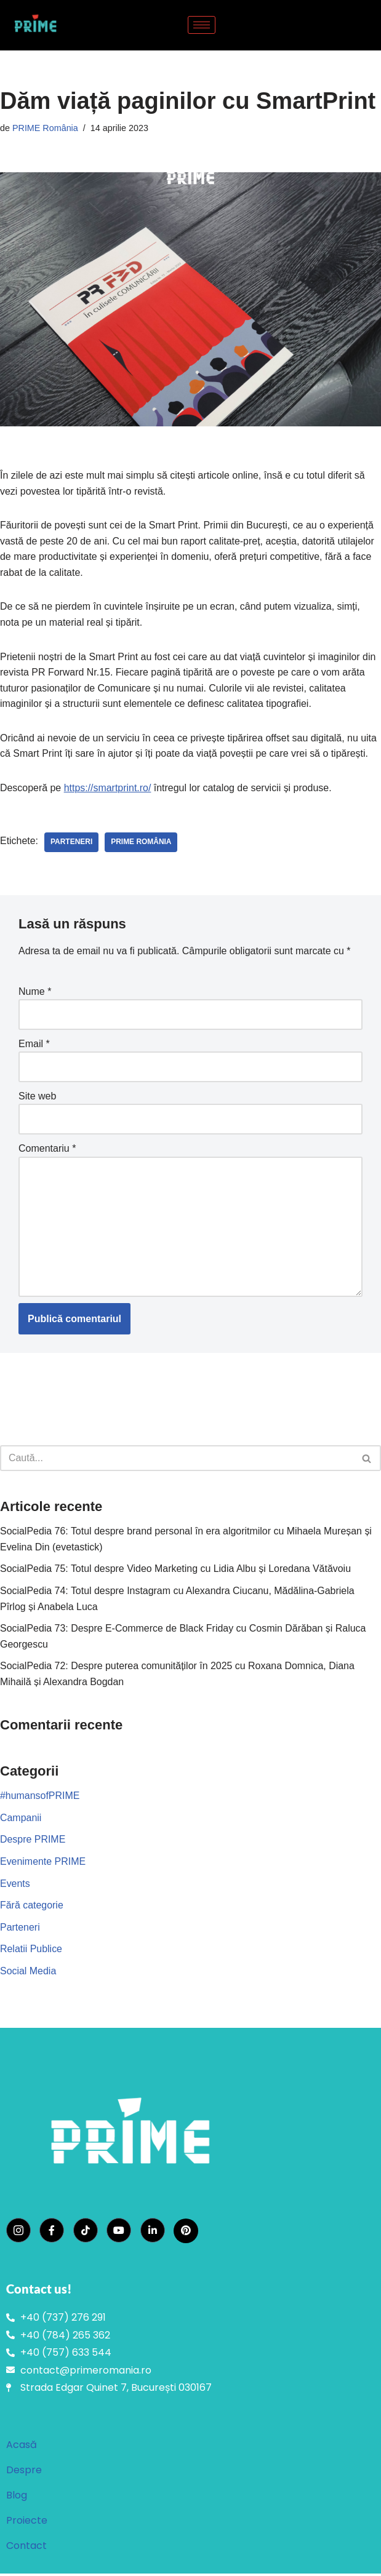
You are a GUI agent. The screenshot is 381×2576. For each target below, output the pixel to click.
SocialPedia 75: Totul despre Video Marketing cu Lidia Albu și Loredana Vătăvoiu (176, 1570)
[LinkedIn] (152, 2232)
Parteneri (20, 1929)
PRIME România (45, 128)
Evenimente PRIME (43, 1863)
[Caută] (176, 1460)
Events (15, 1885)
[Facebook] (51, 2232)
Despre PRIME (33, 1841)
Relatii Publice (31, 1951)
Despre (24, 2472)
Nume (34, 992)
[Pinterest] (186, 2233)
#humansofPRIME (40, 1797)
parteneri (71, 843)
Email (34, 1044)
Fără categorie (31, 1907)
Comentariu (47, 1149)
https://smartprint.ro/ (107, 788)
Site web (37, 1096)
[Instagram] (18, 2232)
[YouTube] (118, 2232)
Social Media (28, 1973)
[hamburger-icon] (201, 25)
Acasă (21, 2447)
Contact (26, 2548)
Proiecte (26, 2523)
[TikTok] (85, 2232)
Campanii (21, 1819)
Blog (16, 2497)
